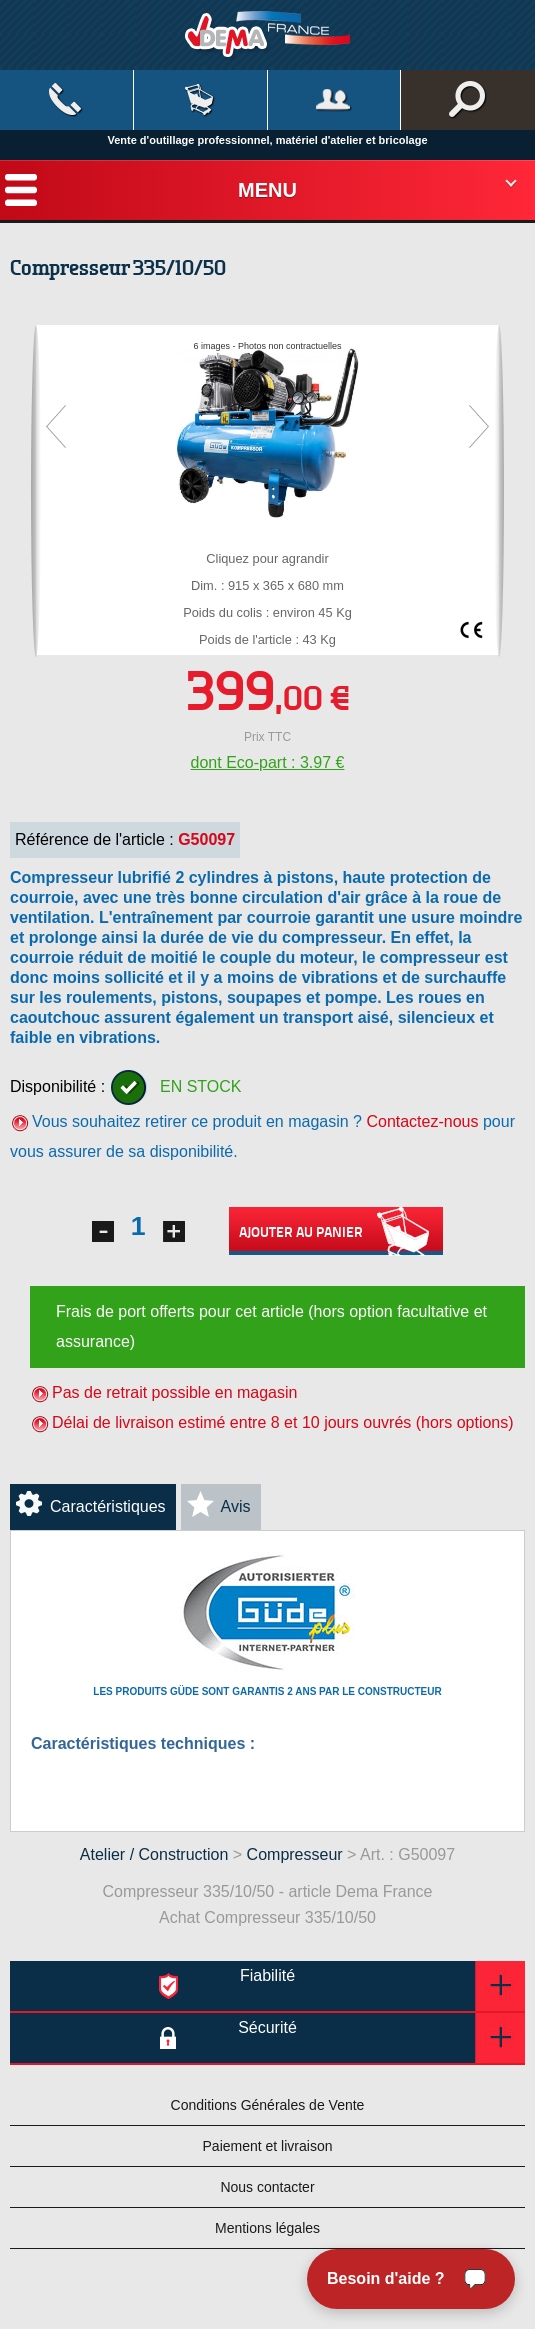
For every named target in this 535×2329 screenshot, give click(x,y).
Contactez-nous (422, 1121)
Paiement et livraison (268, 2146)
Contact (66, 100)
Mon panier (200, 100)
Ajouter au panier (336, 1231)
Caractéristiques (108, 1506)
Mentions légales (267, 2228)
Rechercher (468, 100)
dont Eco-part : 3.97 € (268, 762)
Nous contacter (267, 2187)
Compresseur (295, 1854)
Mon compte (334, 100)
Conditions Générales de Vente (268, 2105)
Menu (267, 190)
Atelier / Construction (154, 1854)
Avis (236, 1506)
